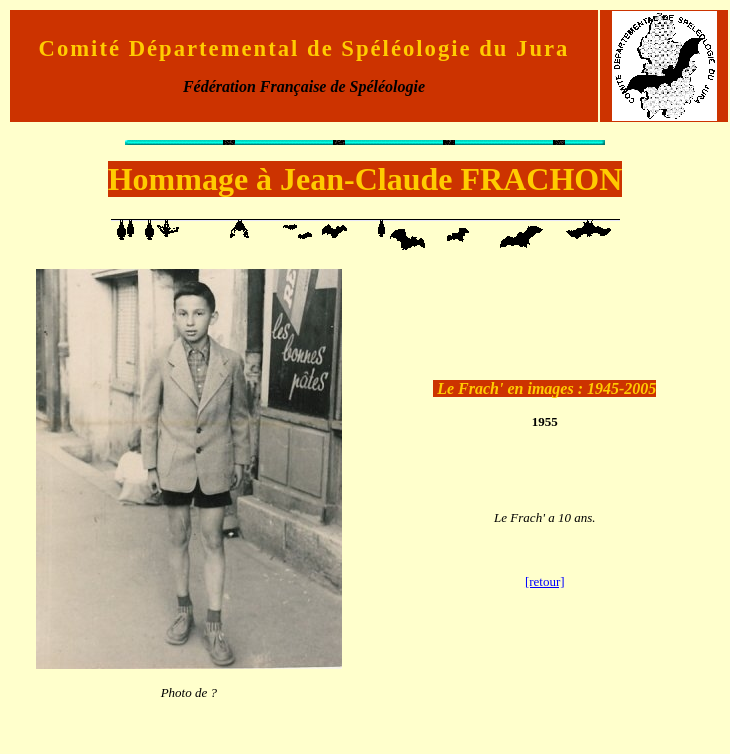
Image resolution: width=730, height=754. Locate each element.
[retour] (545, 581)
